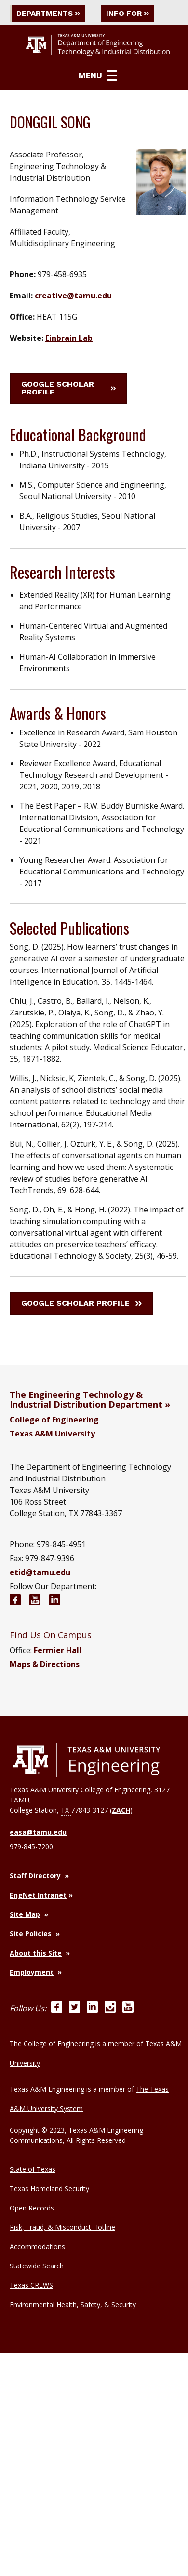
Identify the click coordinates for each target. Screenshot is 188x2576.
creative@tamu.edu (73, 295)
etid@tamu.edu (40, 1572)
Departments (50, 13)
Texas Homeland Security (49, 2188)
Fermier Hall (57, 1650)
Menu (98, 75)
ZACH (121, 1810)
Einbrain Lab (69, 338)
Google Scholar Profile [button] (68, 388)
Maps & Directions (45, 1664)
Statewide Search (37, 2265)
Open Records (32, 2207)
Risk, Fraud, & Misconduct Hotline (62, 2227)
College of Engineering (54, 1419)
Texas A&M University (52, 1433)
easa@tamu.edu (38, 1832)
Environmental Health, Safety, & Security (73, 2304)
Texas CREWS (31, 2285)
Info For (134, 13)
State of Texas (32, 2169)
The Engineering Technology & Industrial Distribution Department (86, 1399)
